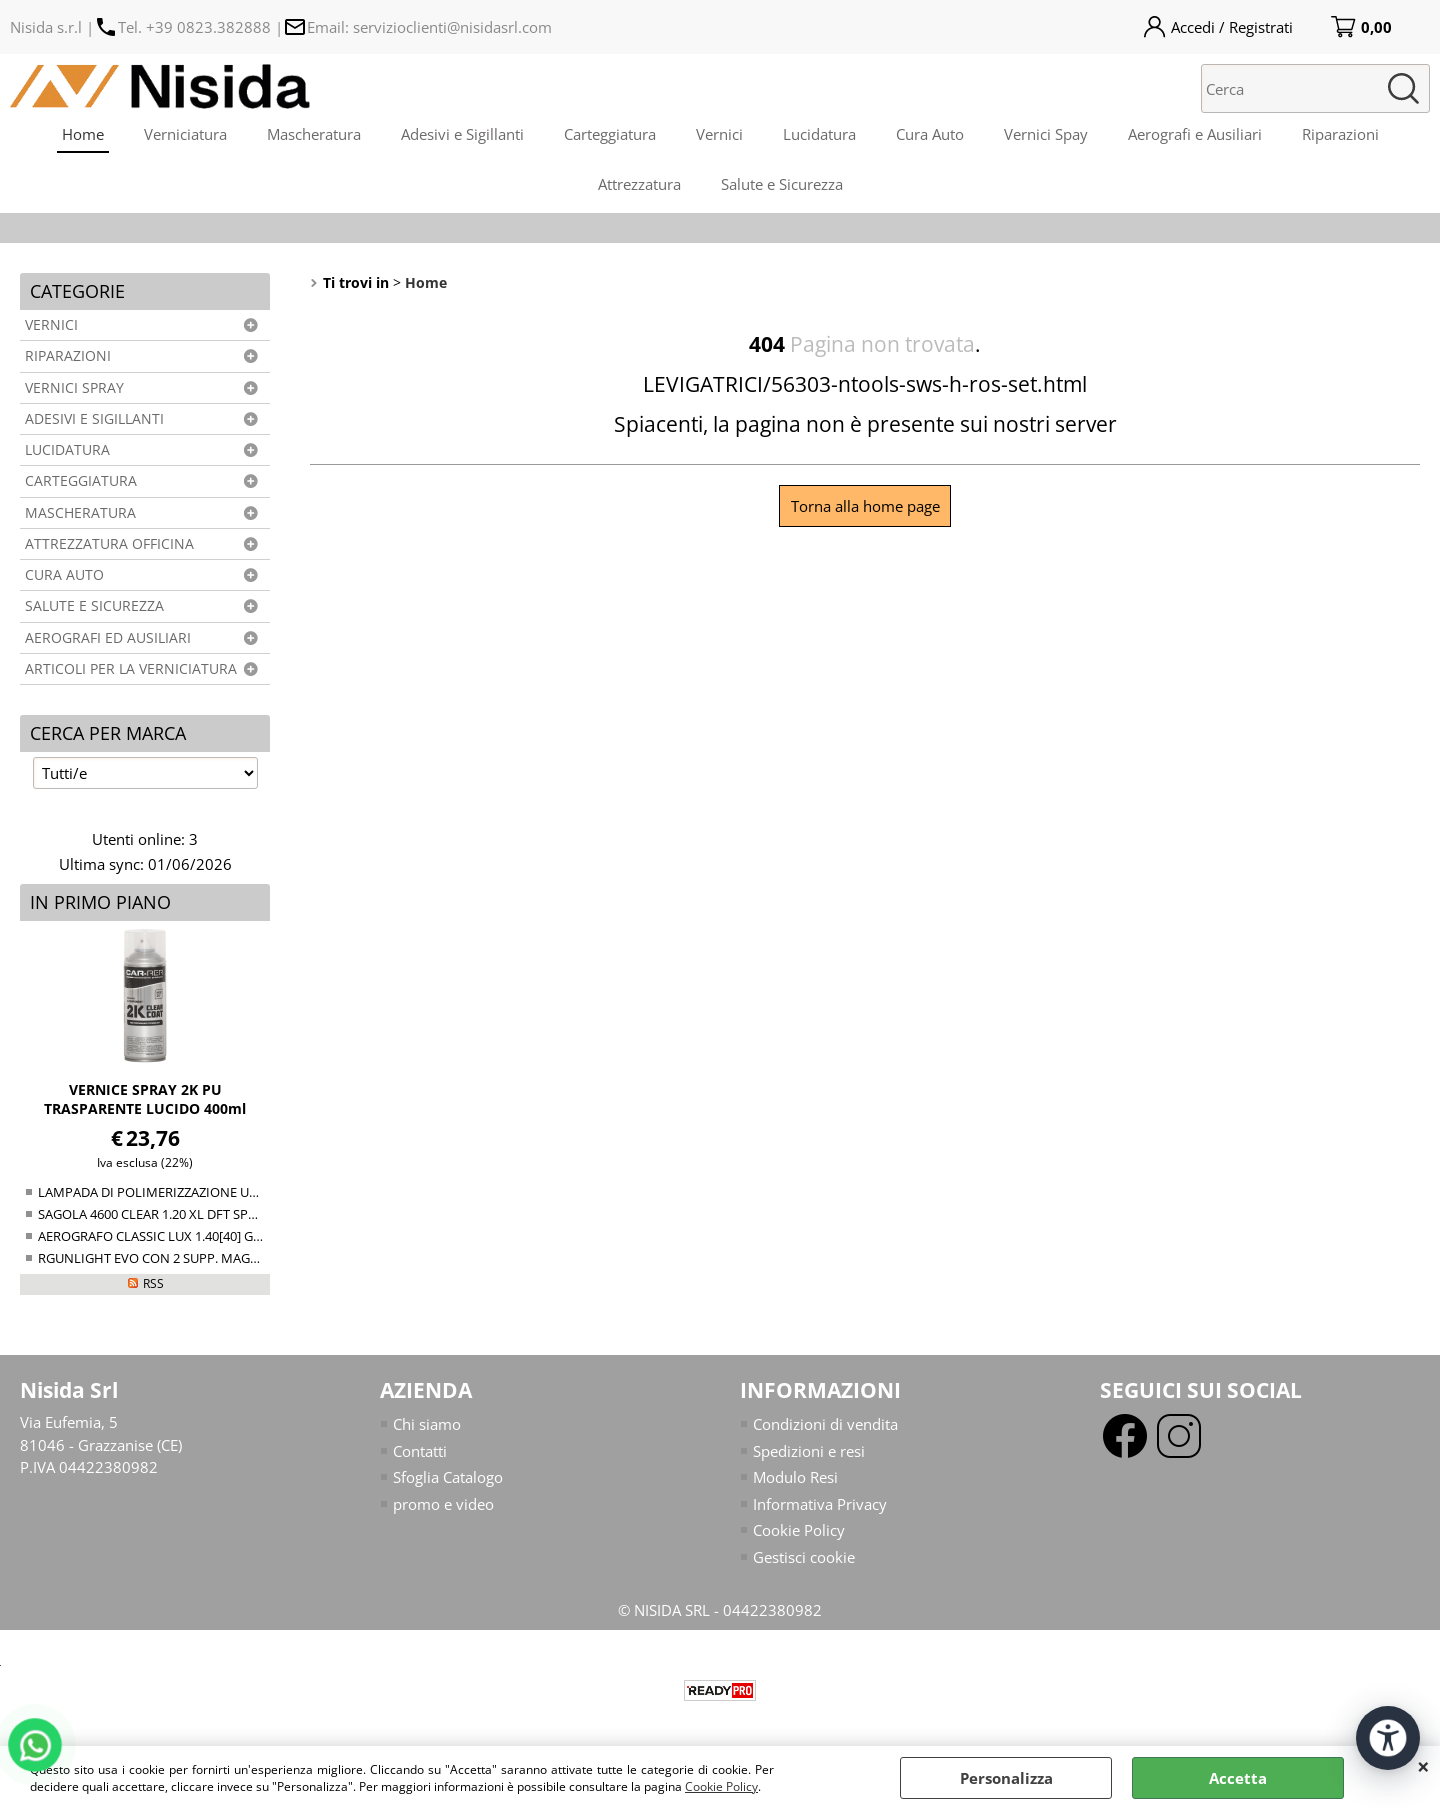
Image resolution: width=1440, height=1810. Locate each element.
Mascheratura (314, 134)
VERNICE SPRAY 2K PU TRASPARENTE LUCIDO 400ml (145, 1099)
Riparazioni (1340, 134)
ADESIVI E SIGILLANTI (94, 419)
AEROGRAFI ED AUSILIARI (108, 638)
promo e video (443, 1504)
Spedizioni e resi (809, 1451)
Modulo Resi (795, 1477)
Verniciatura (185, 134)
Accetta (1238, 1778)
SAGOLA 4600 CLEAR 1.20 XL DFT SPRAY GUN (170, 1214)
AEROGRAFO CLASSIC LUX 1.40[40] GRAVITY (166, 1236)
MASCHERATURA (80, 513)
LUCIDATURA (67, 450)
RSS (153, 1283)
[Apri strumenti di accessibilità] (1388, 1738)
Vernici (719, 134)
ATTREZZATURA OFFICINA (109, 544)
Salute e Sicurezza (782, 184)
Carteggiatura (610, 134)
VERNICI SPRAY (74, 388)
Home (83, 134)
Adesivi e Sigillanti (462, 134)
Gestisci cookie (804, 1557)
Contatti (420, 1451)
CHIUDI (1423, 1766)
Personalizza (1006, 1778)
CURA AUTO (64, 575)
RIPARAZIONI (68, 356)
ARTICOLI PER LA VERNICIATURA (131, 669)
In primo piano (100, 902)
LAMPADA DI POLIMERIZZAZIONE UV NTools (170, 1192)
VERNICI (51, 325)
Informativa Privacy (820, 1504)
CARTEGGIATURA (81, 481)
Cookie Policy (721, 1786)
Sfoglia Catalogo (448, 1477)
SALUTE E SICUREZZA (94, 606)
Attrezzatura (639, 184)
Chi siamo (427, 1424)
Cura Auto (930, 134)
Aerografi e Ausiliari (1195, 134)
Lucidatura (819, 134)
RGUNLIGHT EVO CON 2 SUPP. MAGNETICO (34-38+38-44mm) (220, 1258)
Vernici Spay (1046, 134)
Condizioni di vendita (825, 1424)
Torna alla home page (865, 506)
